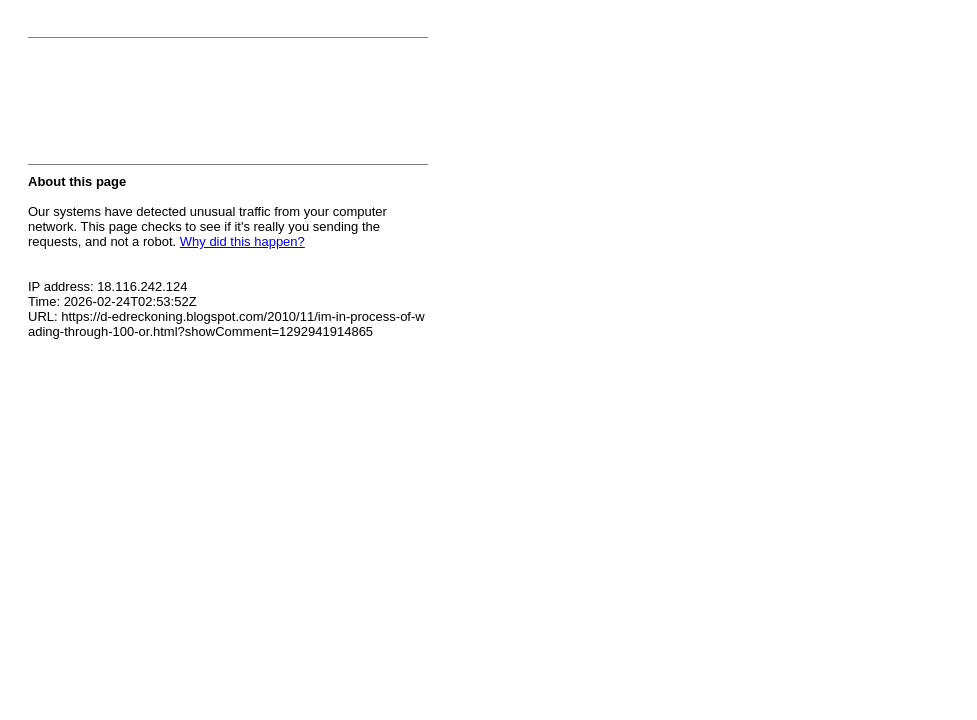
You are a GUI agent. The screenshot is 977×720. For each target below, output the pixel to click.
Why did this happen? (242, 241)
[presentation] (180, 107)
